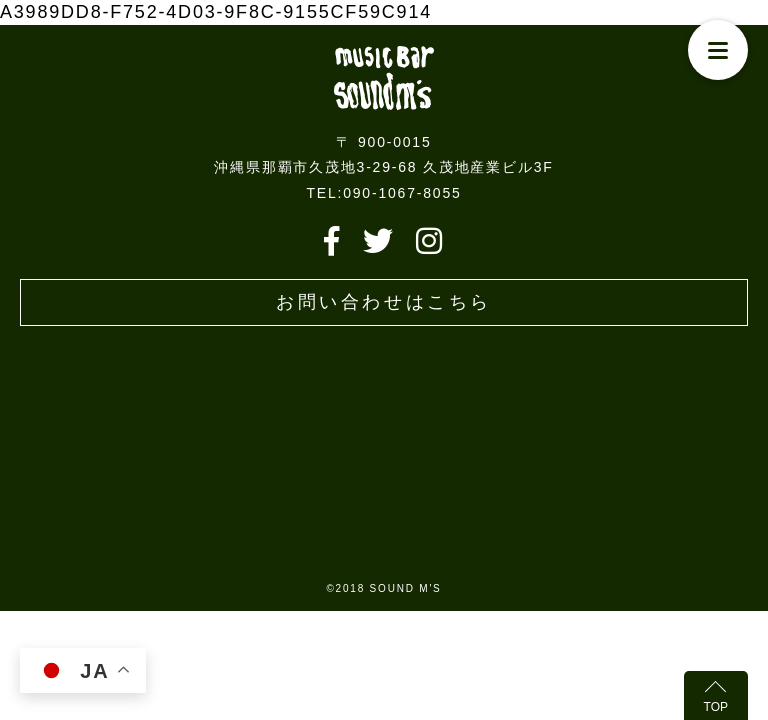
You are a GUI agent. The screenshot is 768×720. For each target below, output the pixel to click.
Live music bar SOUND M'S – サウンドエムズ (384, 77)
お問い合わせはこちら (384, 302)
